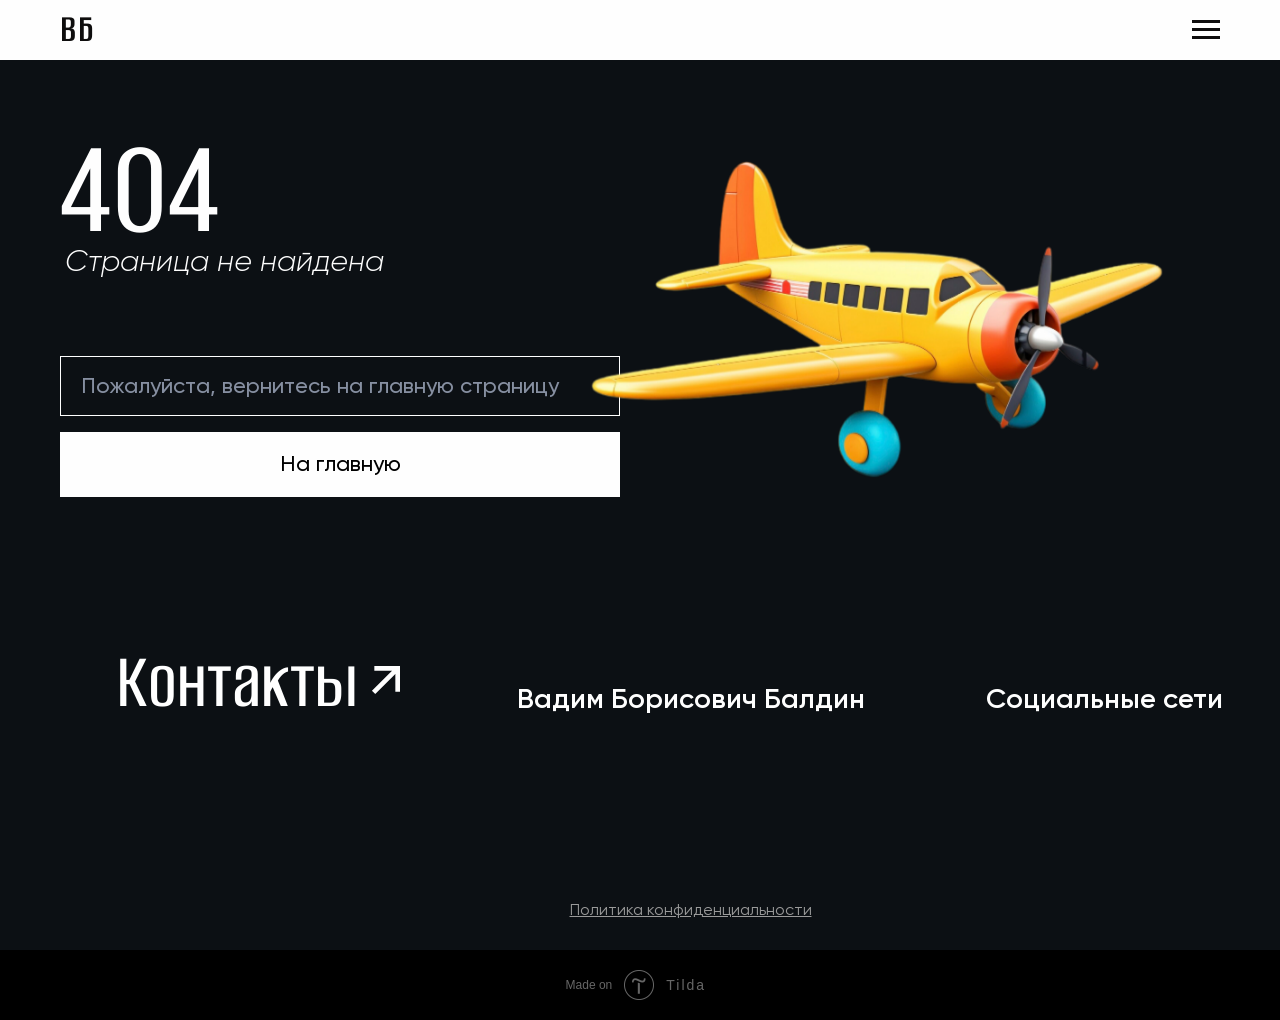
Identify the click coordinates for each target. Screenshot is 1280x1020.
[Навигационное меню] (1206, 30)
